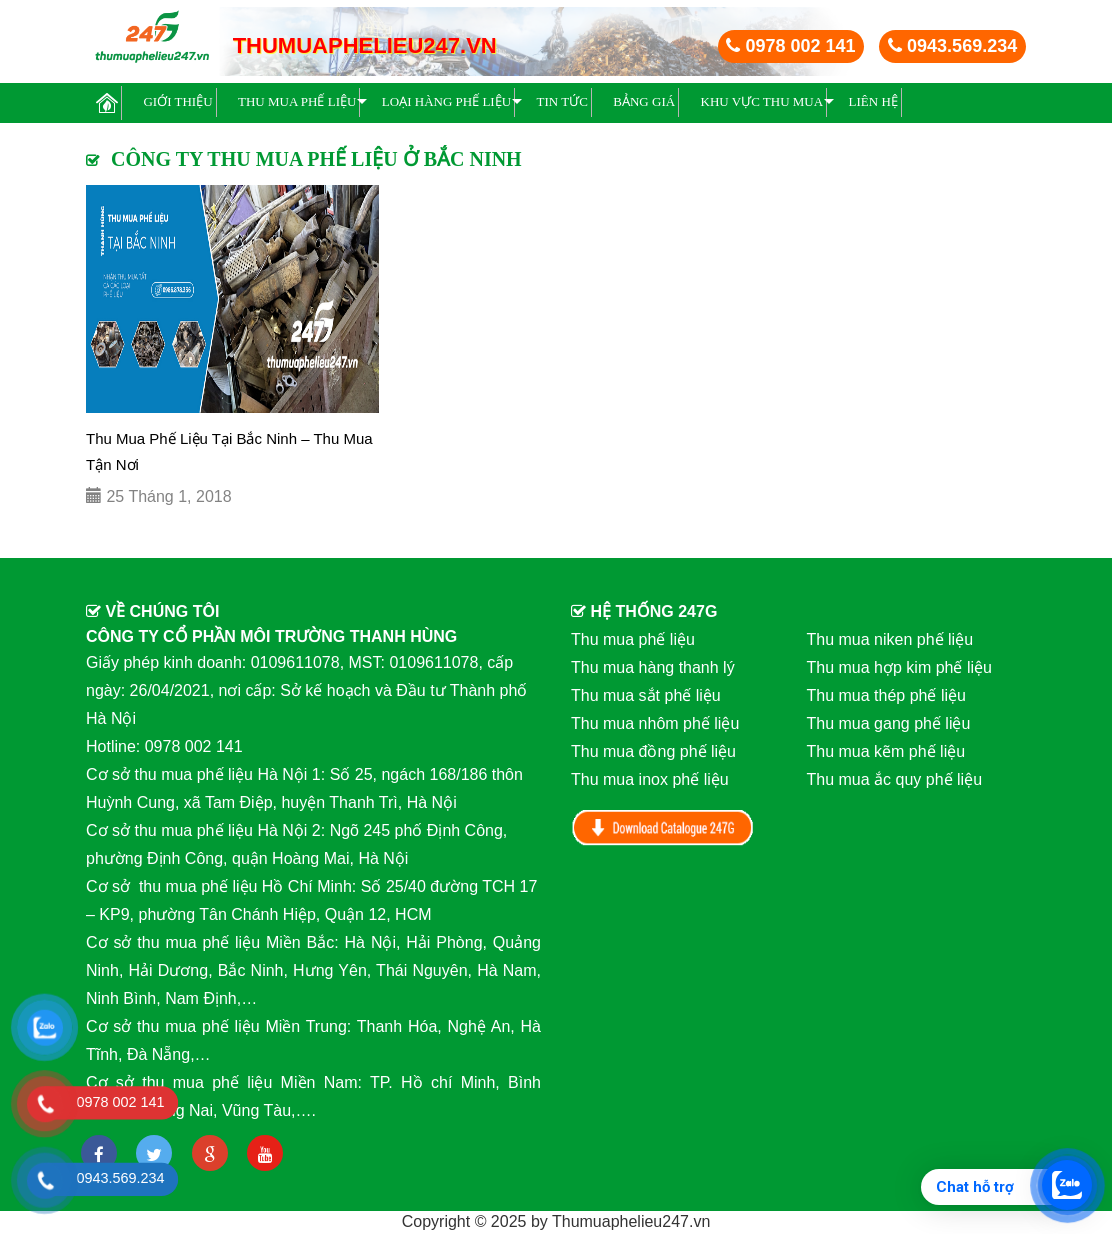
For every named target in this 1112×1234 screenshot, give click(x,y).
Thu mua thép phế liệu (886, 695)
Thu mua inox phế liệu (650, 779)
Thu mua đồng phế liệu (653, 751)
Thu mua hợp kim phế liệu (899, 667)
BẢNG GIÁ (644, 101)
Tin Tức (562, 101)
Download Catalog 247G (663, 827)
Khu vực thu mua (762, 101)
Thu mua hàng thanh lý (653, 667)
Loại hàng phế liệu (446, 101)
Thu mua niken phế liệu (890, 639)
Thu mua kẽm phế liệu (886, 751)
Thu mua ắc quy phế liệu (895, 779)
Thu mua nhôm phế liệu (655, 723)
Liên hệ (873, 101)
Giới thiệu (177, 101)
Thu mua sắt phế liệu (646, 695)
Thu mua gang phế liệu (889, 723)
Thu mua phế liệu (297, 101)
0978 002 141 (790, 46)
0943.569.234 (952, 46)
